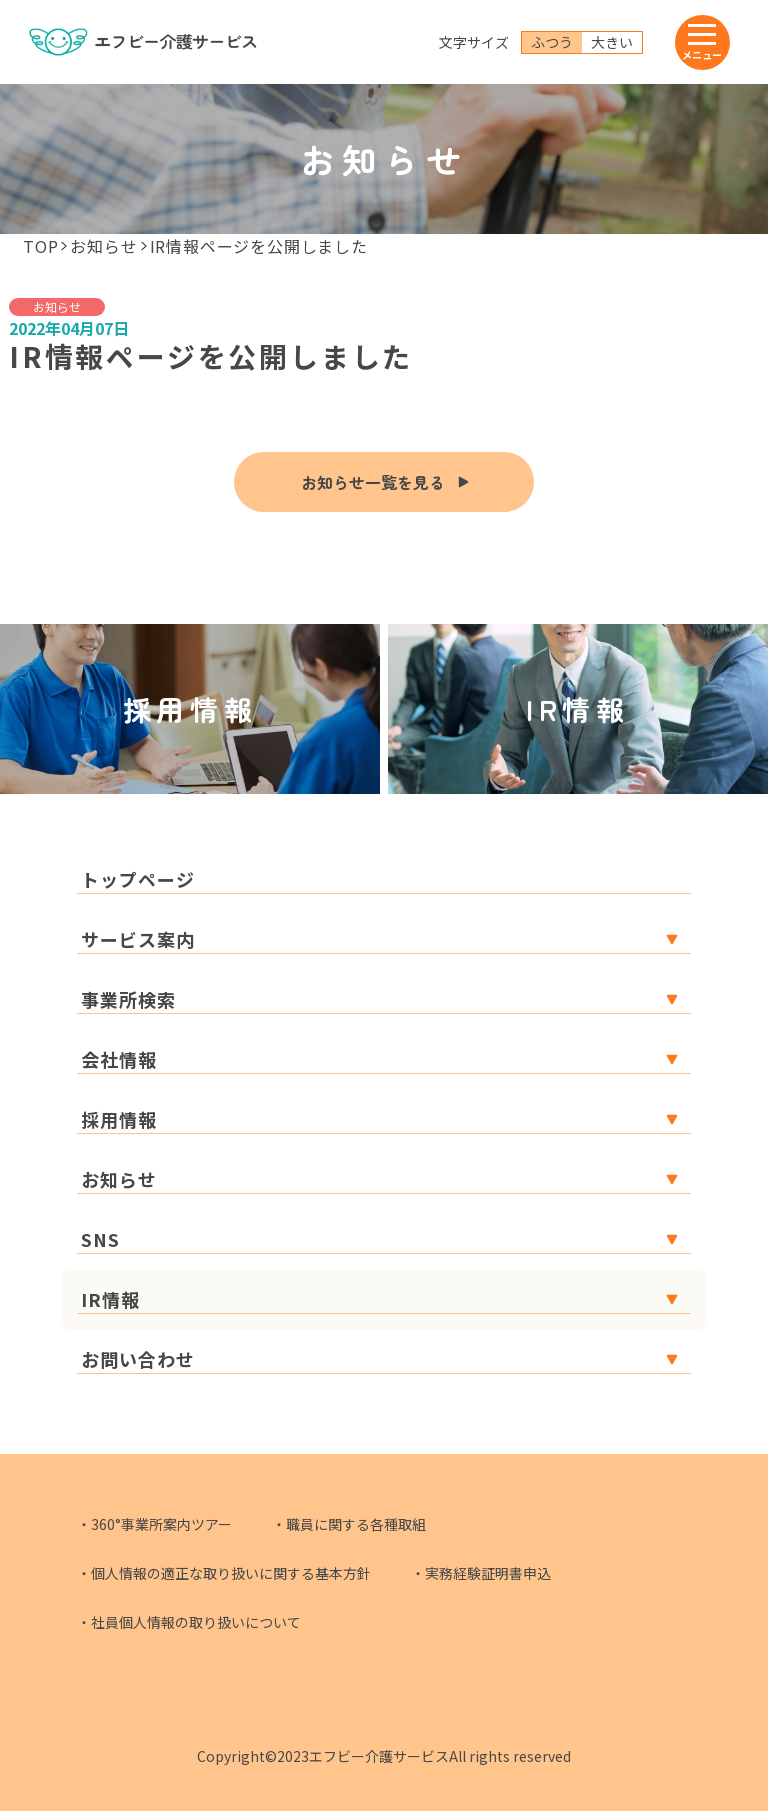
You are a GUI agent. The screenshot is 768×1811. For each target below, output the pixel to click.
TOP (40, 246)
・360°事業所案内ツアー (154, 1524)
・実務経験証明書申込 (481, 1573)
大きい (612, 42)
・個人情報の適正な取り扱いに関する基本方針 (224, 1573)
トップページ (137, 879)
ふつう (552, 42)
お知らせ (103, 246)
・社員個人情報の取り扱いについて (189, 1622)
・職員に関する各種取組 (349, 1524)
